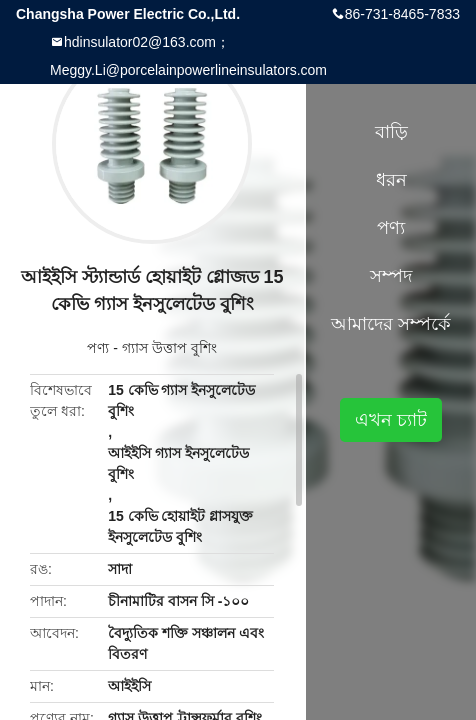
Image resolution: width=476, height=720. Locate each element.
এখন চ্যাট (391, 420)
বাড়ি (391, 132)
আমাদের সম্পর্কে (391, 324)
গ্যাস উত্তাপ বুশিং (169, 348)
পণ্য (98, 348)
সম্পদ (391, 276)
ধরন (391, 180)
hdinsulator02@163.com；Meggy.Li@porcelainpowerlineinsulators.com (188, 56)
